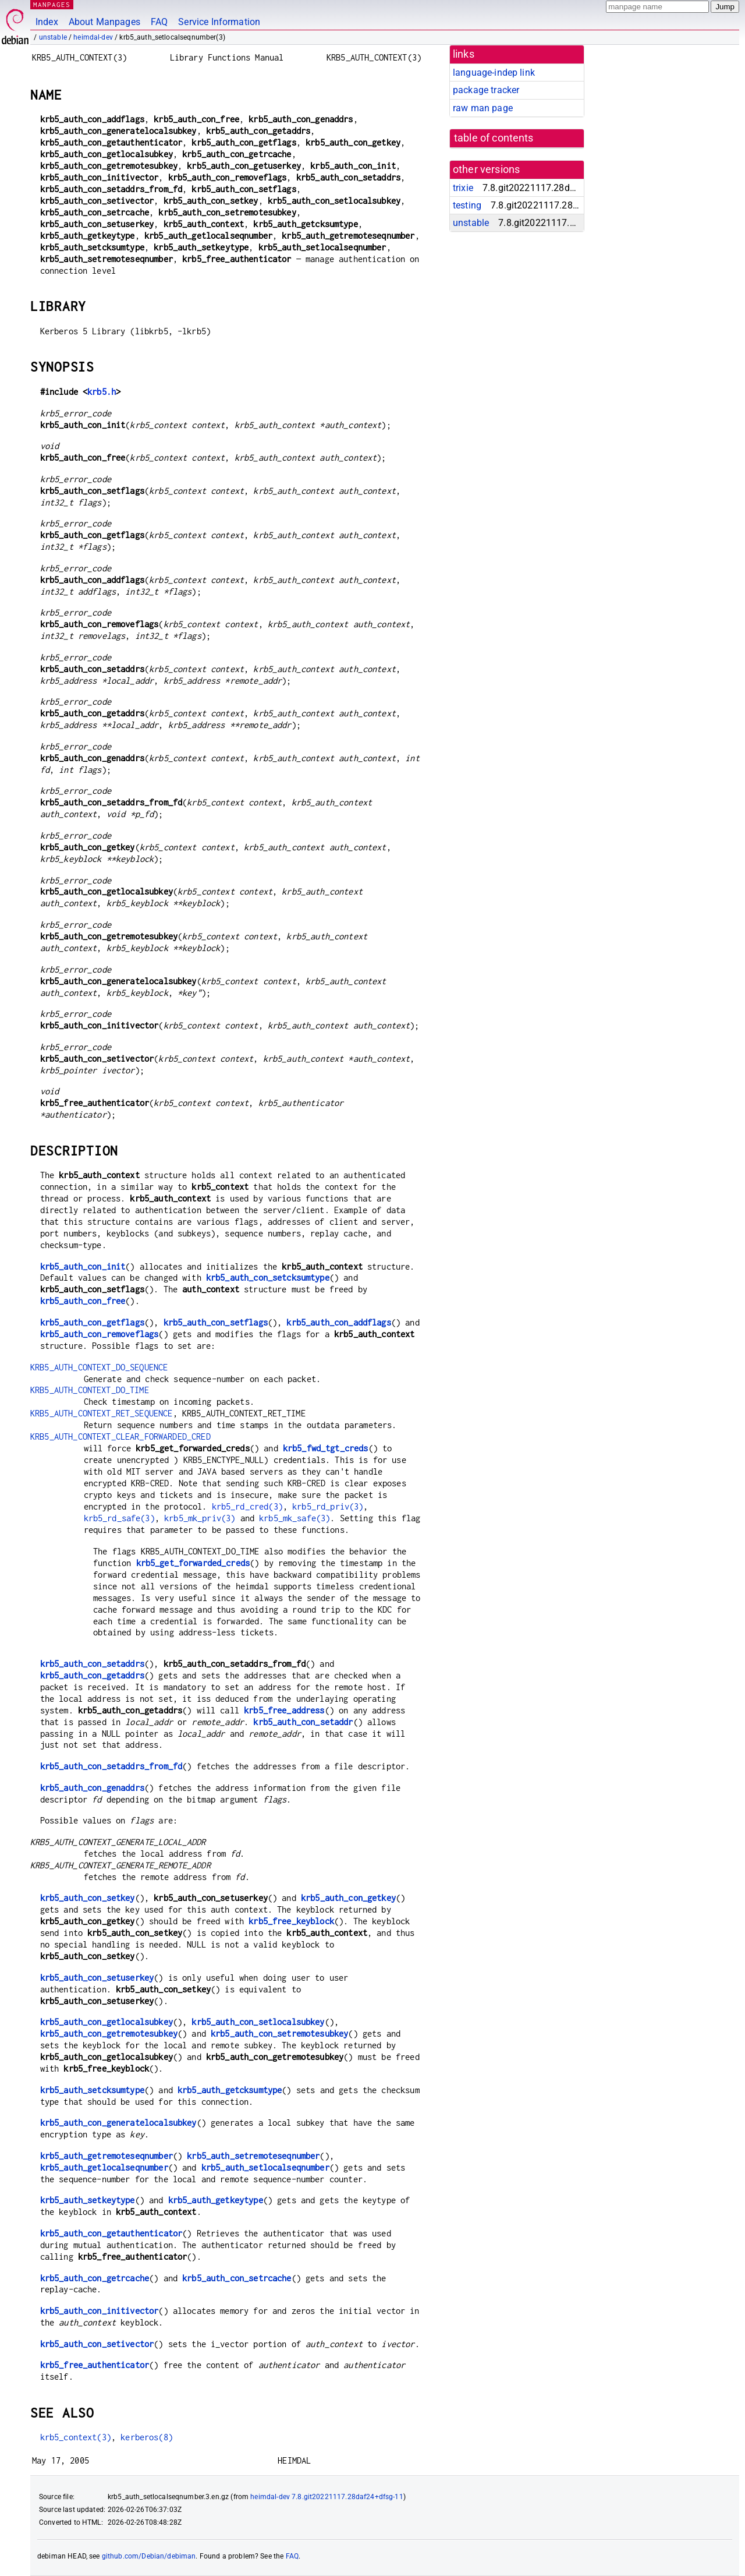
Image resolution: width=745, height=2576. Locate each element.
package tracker (486, 90)
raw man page (483, 108)
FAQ (159, 21)
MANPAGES (51, 4)
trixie (463, 187)
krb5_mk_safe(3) (294, 1518)
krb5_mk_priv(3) (199, 1518)
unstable (53, 37)
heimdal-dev (93, 37)
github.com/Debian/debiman (149, 2556)
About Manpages (104, 21)
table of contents (494, 138)
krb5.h (101, 392)
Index (47, 21)
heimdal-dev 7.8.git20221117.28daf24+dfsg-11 (326, 2497)
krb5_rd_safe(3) (119, 1518)
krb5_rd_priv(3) (327, 1506)
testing (467, 205)
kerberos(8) (146, 2437)
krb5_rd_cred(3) (247, 1506)
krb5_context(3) (75, 2437)
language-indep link (494, 72)
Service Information (219, 21)
